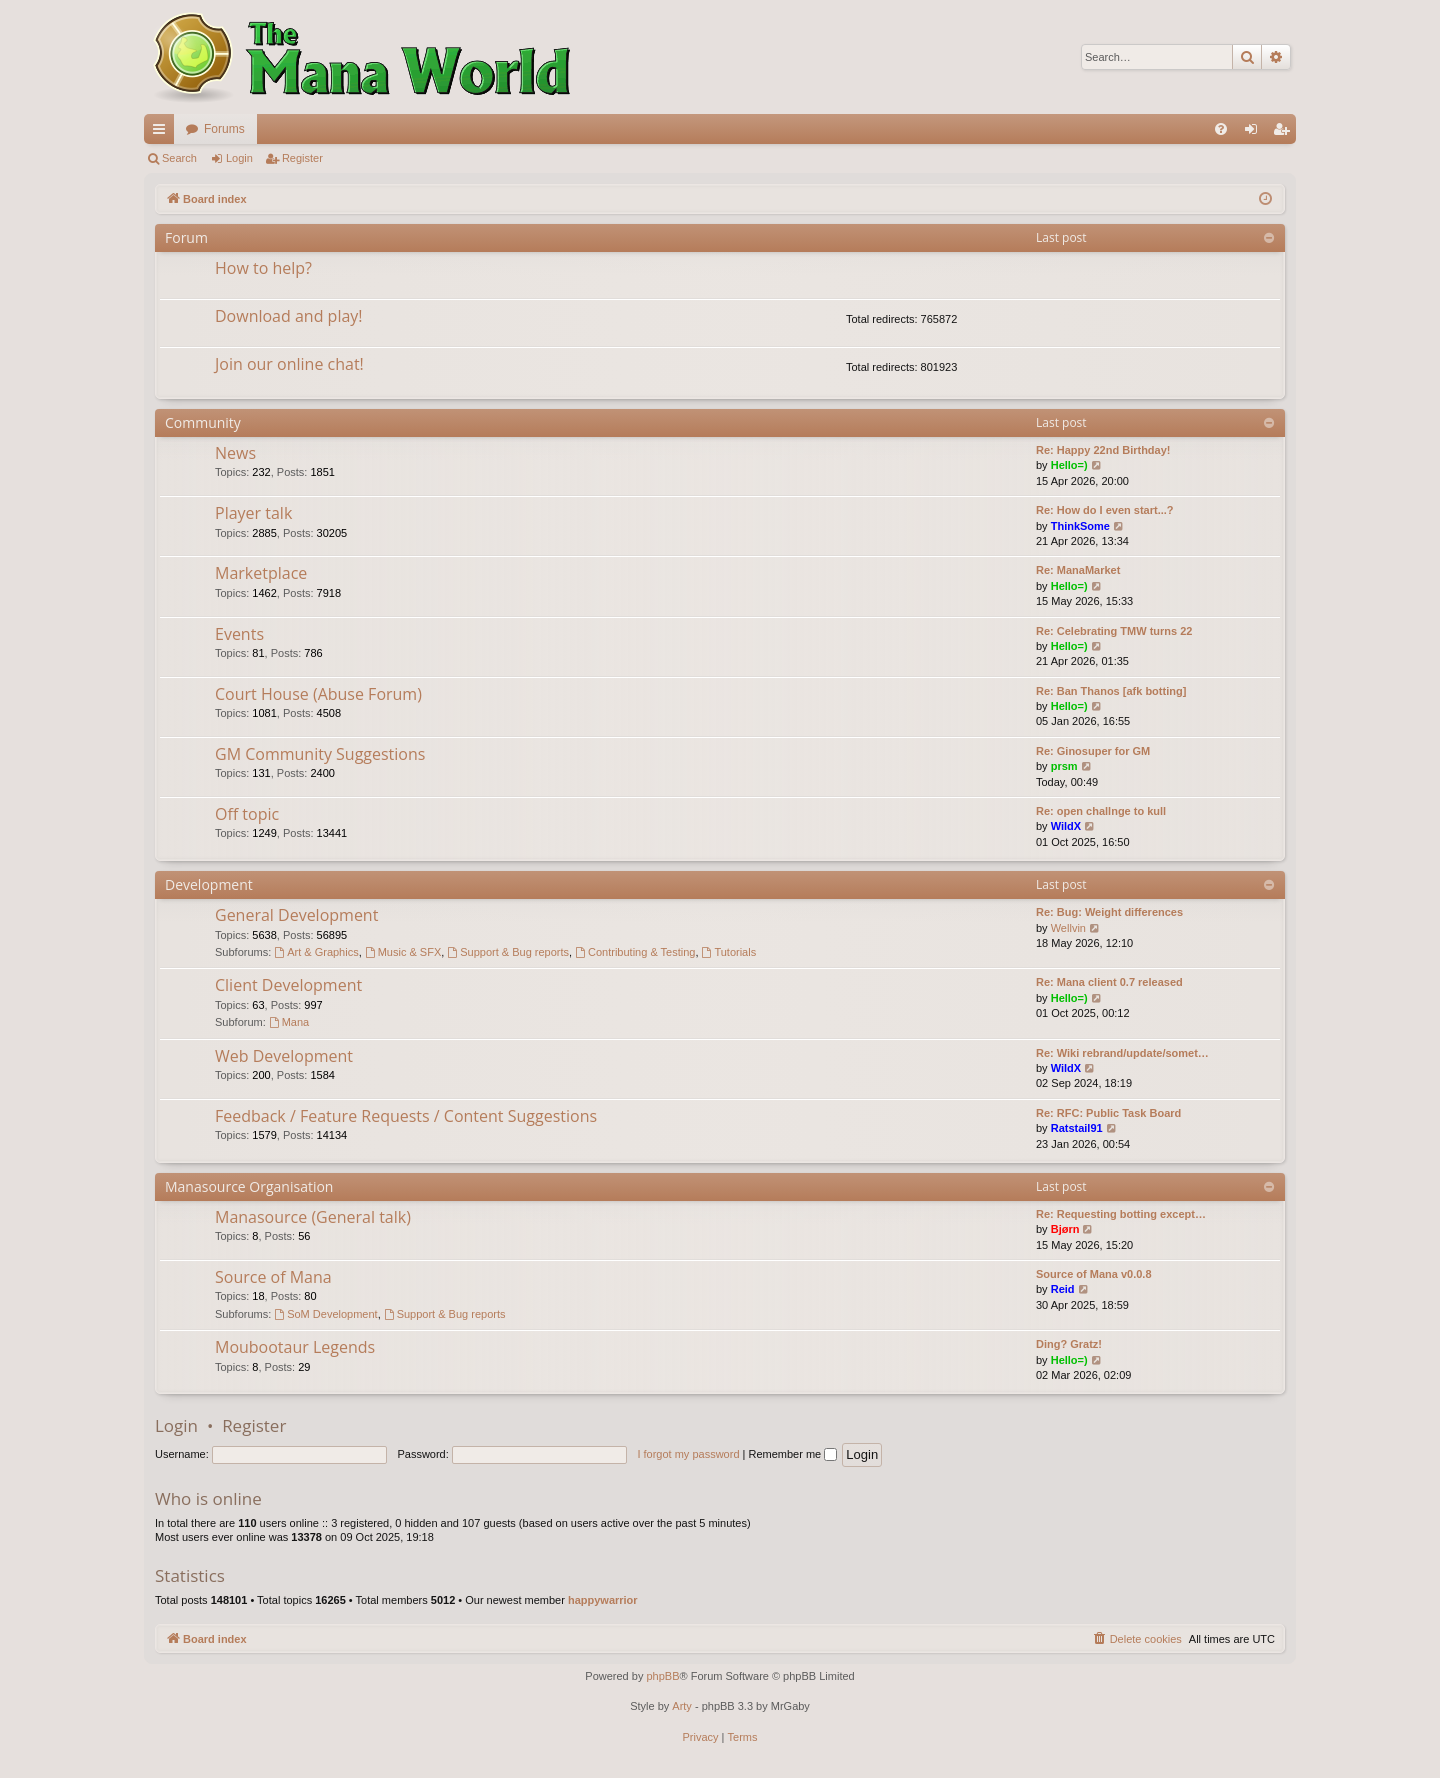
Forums (224, 129)
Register (302, 158)
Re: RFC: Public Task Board (1108, 1113)
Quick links (163, 133)
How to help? (263, 268)
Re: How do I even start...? (1105, 510)
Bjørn (1065, 1229)
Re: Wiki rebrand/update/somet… (1122, 1053)
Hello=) (1069, 465)
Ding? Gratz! (1069, 1344)
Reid (1063, 1289)
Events (239, 634)
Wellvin (1068, 928)
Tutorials (729, 952)
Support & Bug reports (508, 952)
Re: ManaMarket (1078, 570)
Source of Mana (273, 1277)
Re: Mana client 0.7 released (1109, 982)
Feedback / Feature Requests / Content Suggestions (406, 1116)
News (235, 453)
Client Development (288, 985)
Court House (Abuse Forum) (318, 694)
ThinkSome (1080, 526)
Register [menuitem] (1285, 133)
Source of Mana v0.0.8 (1094, 1274)
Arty (682, 1706)
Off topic (247, 814)
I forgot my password (688, 1454)
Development (209, 884)
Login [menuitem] (1255, 133)
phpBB (662, 1676)
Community (203, 422)
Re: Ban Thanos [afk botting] (1111, 691)
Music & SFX (403, 952)
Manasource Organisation (249, 1186)
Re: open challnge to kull (1101, 811)
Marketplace (261, 573)
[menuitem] (1221, 129)
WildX (1066, 826)
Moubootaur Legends (295, 1347)
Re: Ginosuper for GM (1093, 751)
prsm (1064, 766)
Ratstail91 (1077, 1128)
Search (179, 158)
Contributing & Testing (635, 952)
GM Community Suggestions (320, 754)
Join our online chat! (289, 364)
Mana (289, 1022)
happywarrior (603, 1600)
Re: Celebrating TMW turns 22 (1114, 631)
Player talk (253, 513)
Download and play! (289, 316)
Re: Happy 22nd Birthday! (1103, 450)
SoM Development (325, 1314)
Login (239, 158)
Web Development (284, 1056)
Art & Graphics (316, 952)
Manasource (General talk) (313, 1217)
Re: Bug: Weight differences (1109, 912)
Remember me (792, 1454)
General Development (296, 915)
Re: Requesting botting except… (1121, 1214)
